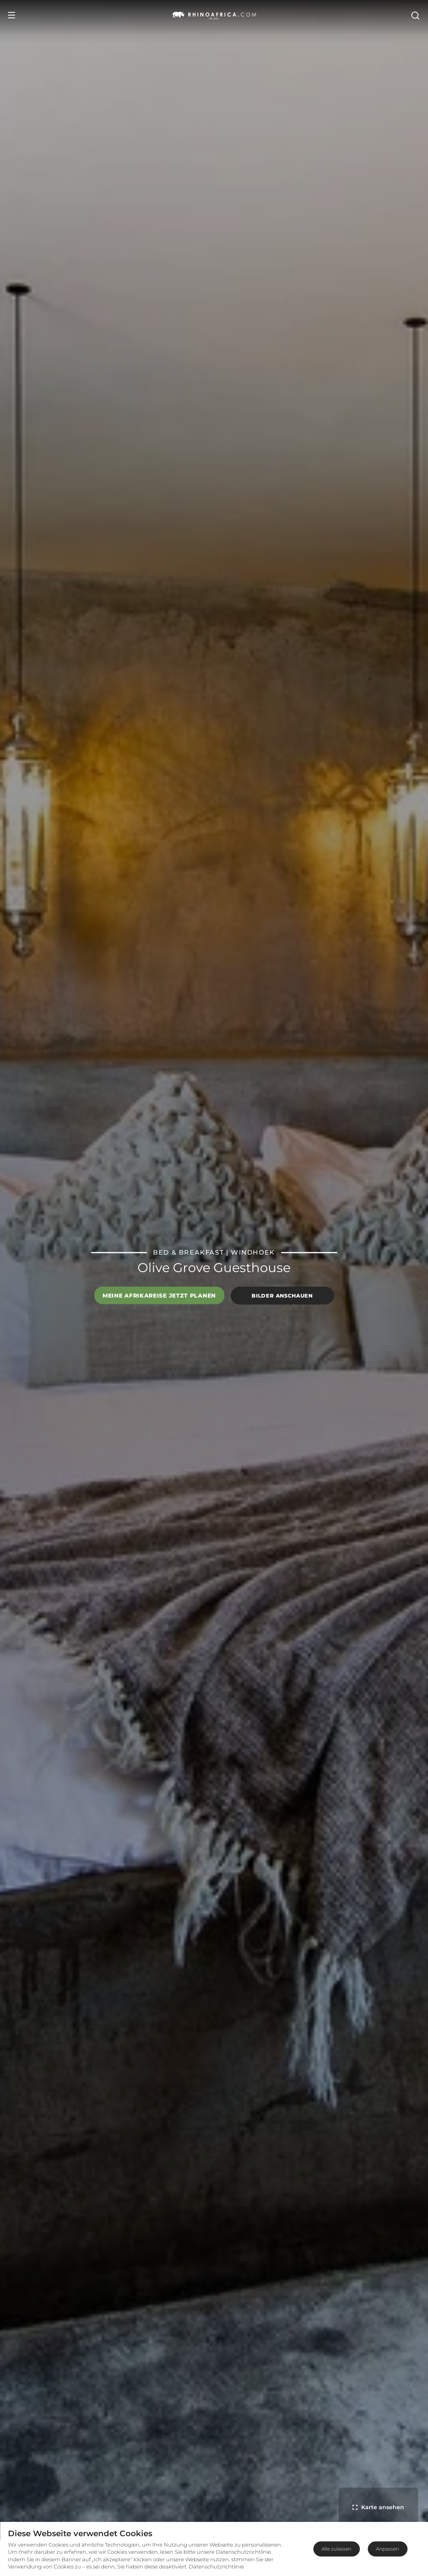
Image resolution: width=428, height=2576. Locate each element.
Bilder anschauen (282, 1295)
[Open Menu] (11, 15)
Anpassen (387, 2549)
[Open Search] (414, 15)
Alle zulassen (336, 2549)
